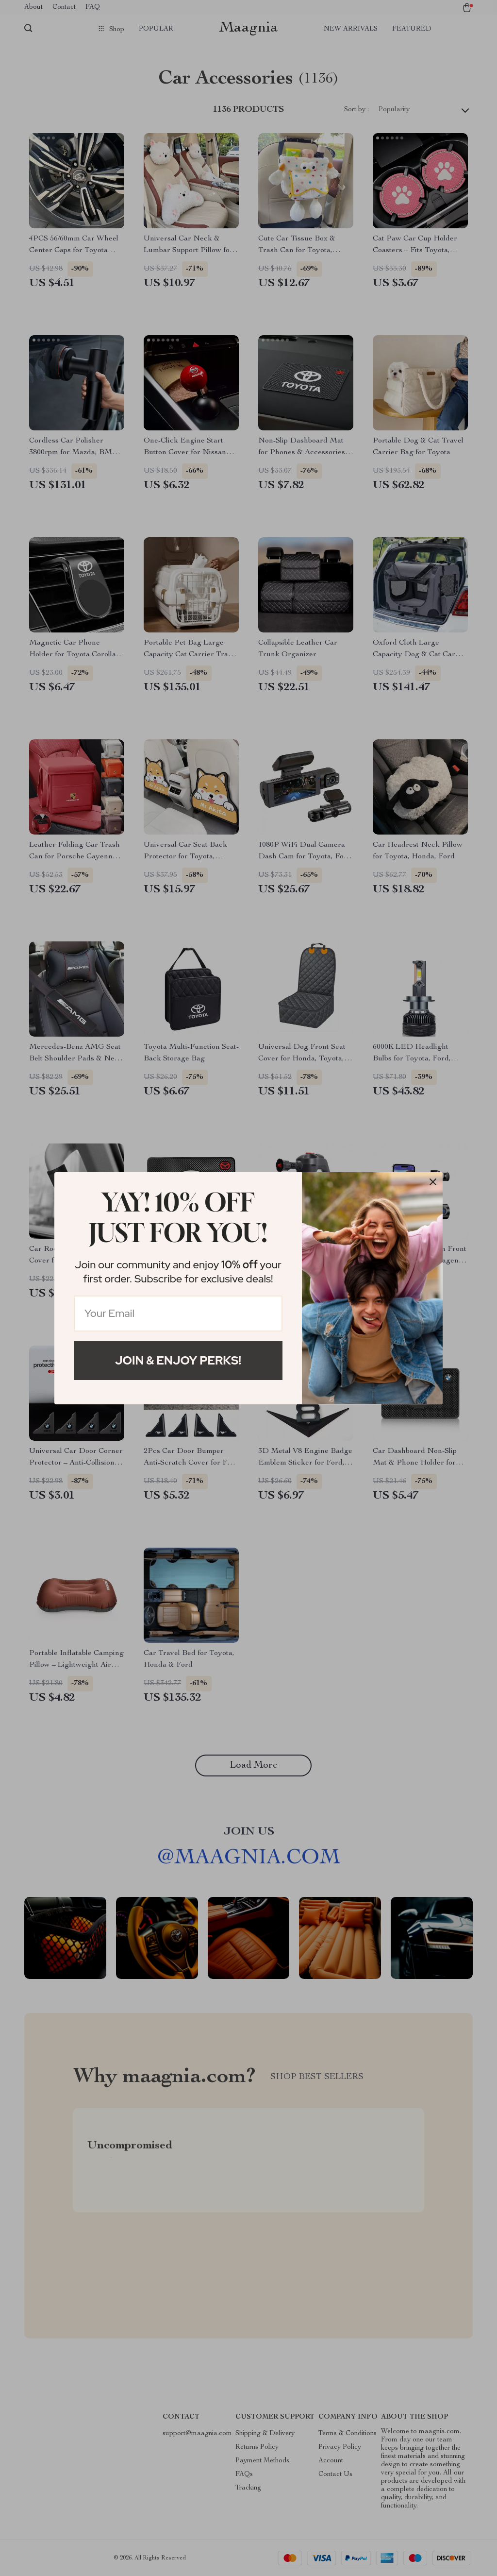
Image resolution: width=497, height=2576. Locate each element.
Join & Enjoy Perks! (178, 1360)
